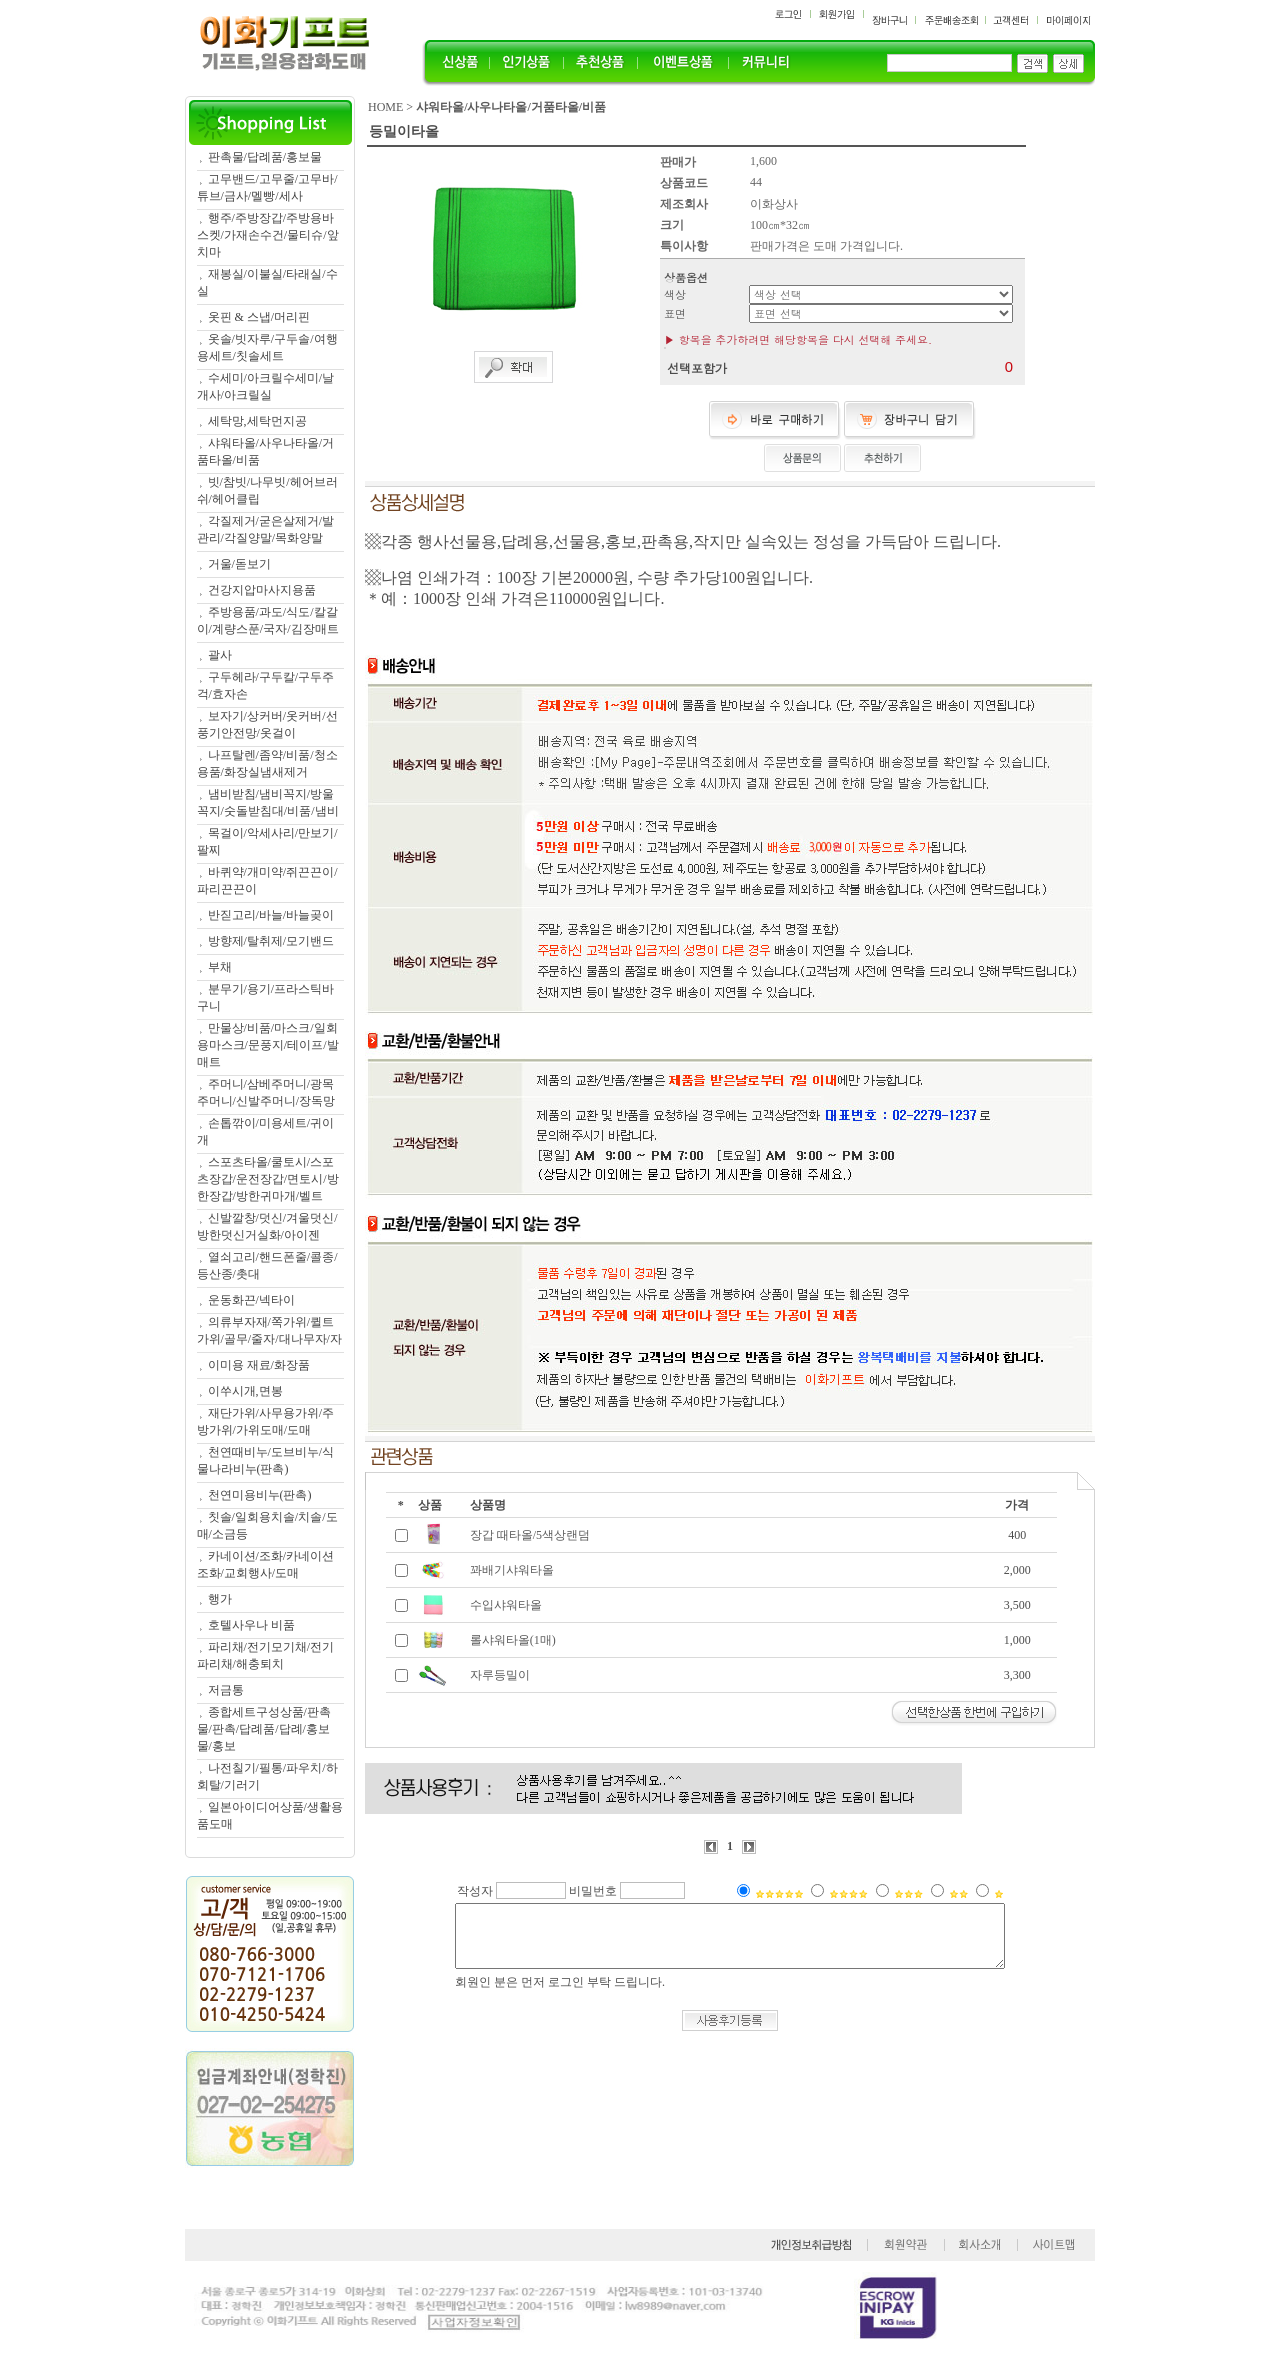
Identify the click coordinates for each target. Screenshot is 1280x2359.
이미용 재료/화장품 (259, 1365)
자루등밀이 (500, 1675)
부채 (220, 967)
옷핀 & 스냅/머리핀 (259, 317)
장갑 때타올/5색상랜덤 (530, 1535)
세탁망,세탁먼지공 (257, 421)
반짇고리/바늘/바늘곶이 (271, 915)
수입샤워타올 (506, 1605)
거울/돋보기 (239, 564)
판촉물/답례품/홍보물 (265, 157)
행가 (220, 1599)
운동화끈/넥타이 (251, 1300)
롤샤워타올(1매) (513, 1640)
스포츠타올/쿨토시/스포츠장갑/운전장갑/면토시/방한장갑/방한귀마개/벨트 (268, 1179)
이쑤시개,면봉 (245, 1391)
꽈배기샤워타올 (512, 1570)
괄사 (220, 655)
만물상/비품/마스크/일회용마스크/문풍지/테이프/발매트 (268, 1045)
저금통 (226, 1690)
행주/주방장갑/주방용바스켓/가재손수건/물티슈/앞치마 (268, 235)
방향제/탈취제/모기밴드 (271, 941)
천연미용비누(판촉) (260, 1495)
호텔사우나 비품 (251, 1625)
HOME (385, 107)
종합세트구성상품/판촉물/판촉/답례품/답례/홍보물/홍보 (264, 1729)
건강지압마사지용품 (262, 590)
